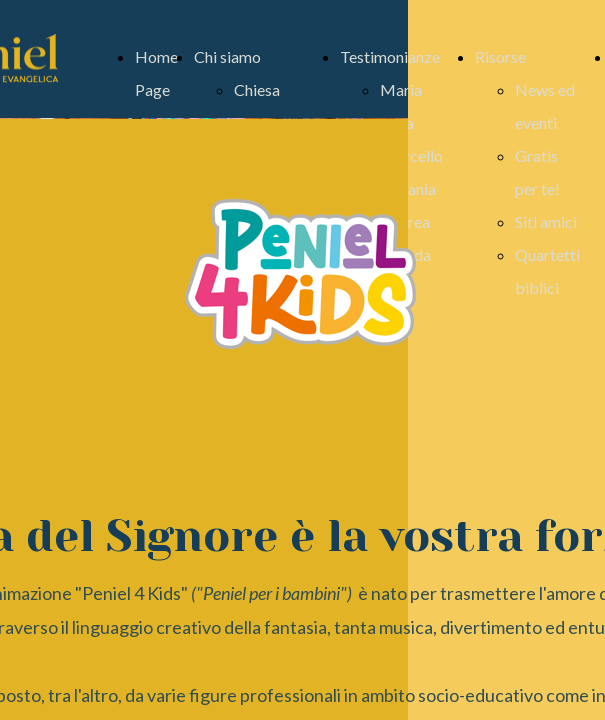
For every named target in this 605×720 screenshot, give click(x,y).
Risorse (500, 56)
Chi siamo (227, 56)
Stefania (408, 188)
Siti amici (546, 221)
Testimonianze (390, 56)
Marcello (411, 155)
